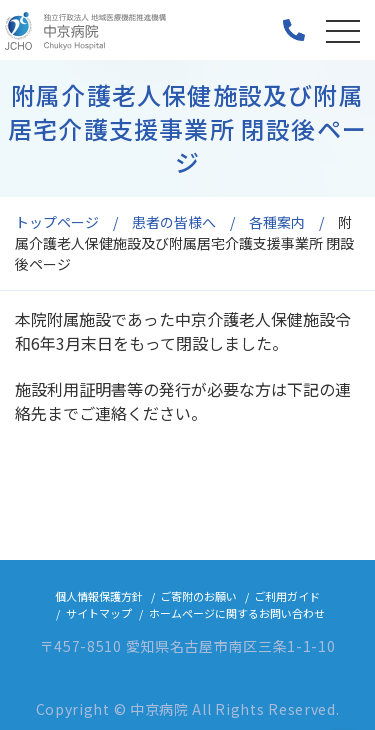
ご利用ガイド (287, 596)
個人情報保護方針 (99, 596)
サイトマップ (99, 613)
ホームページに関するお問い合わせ (237, 613)
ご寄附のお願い (198, 596)
